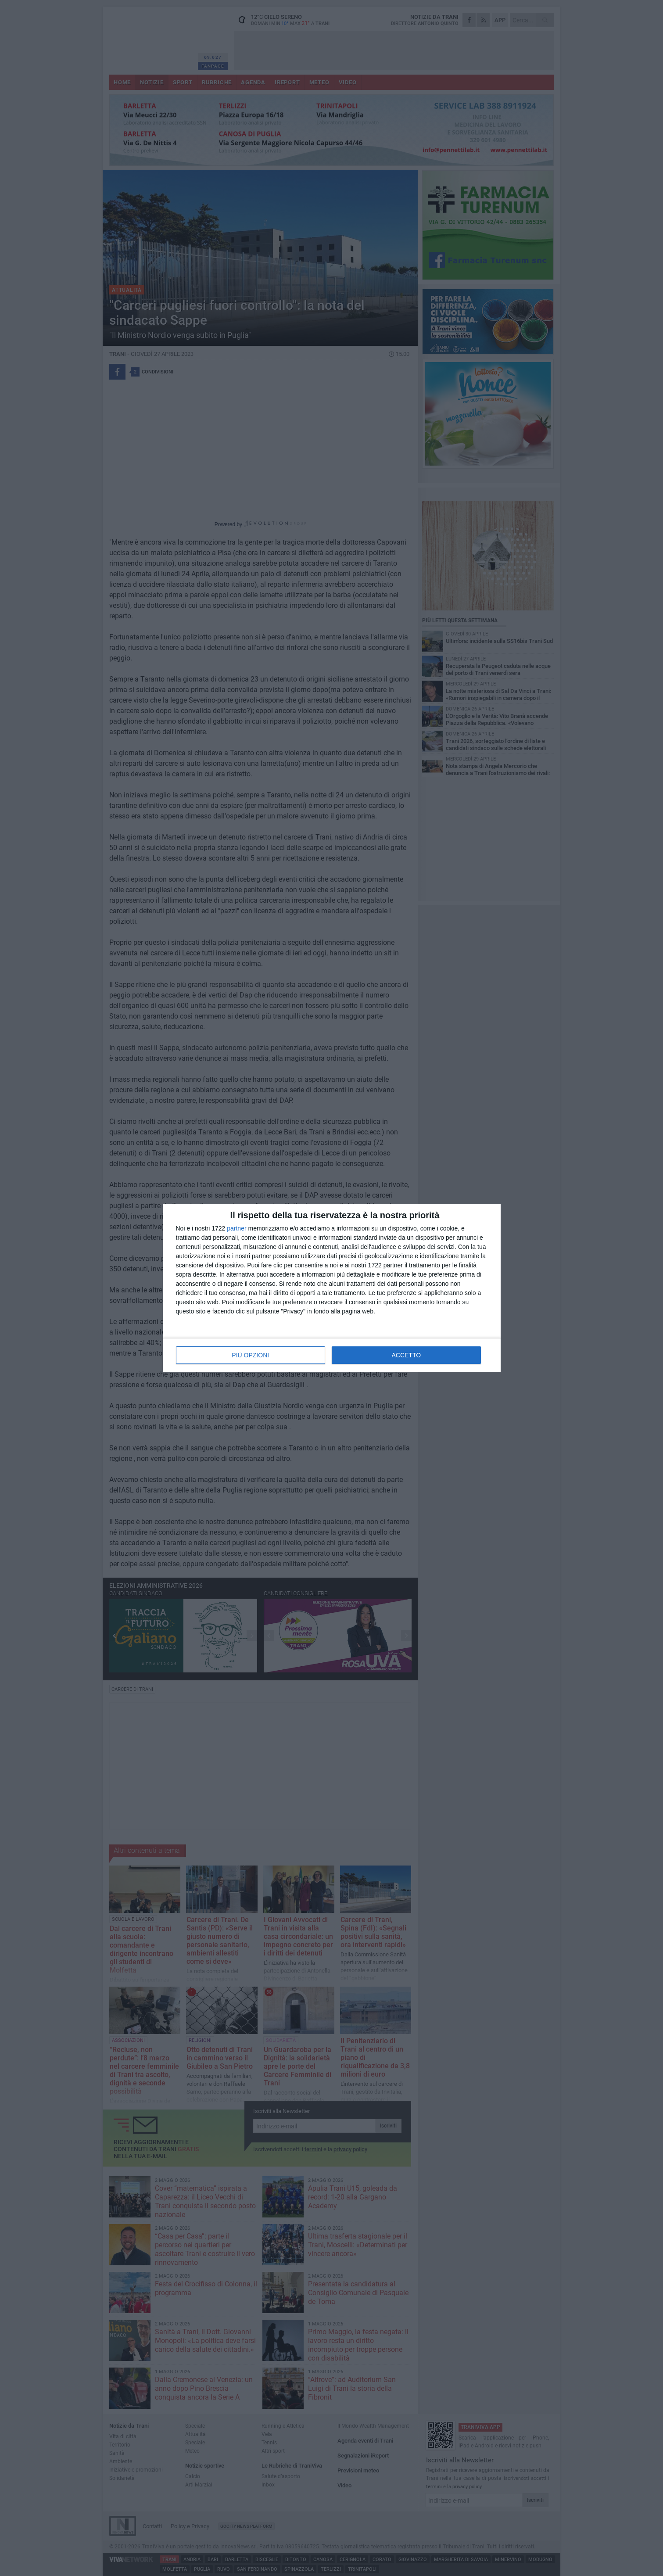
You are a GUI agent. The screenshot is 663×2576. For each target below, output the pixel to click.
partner (236, 1228)
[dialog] (332, 1288)
